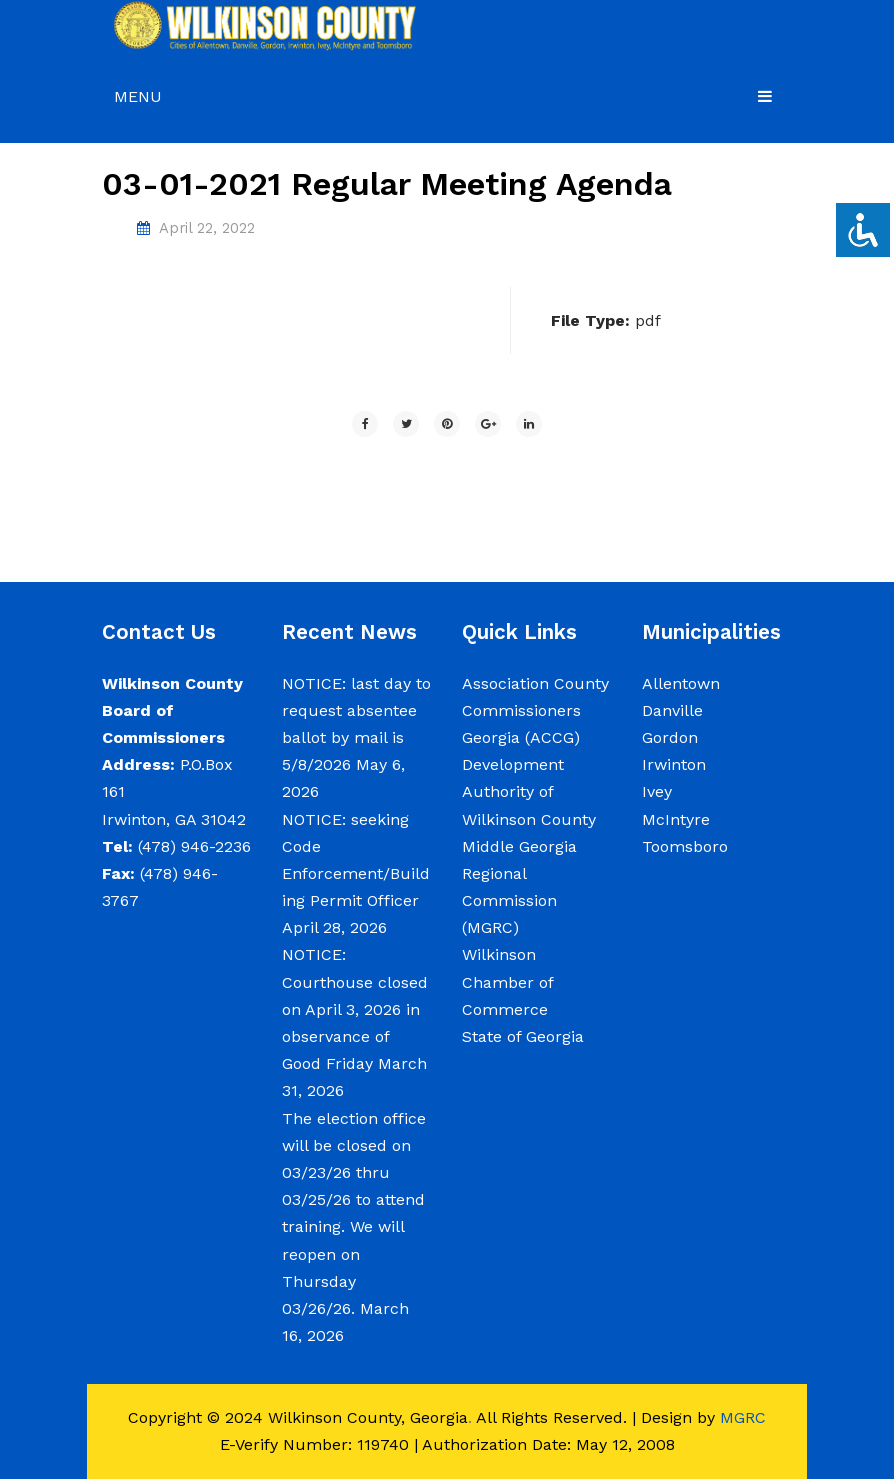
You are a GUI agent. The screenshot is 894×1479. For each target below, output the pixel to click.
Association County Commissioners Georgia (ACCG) (535, 710)
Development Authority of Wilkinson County (529, 791)
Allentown (681, 683)
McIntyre (676, 819)
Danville (672, 710)
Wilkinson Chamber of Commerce (507, 981)
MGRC (743, 1417)
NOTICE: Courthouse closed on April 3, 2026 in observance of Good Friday (355, 1009)
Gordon (670, 737)
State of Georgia (523, 1036)
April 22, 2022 (207, 228)
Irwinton (674, 764)
